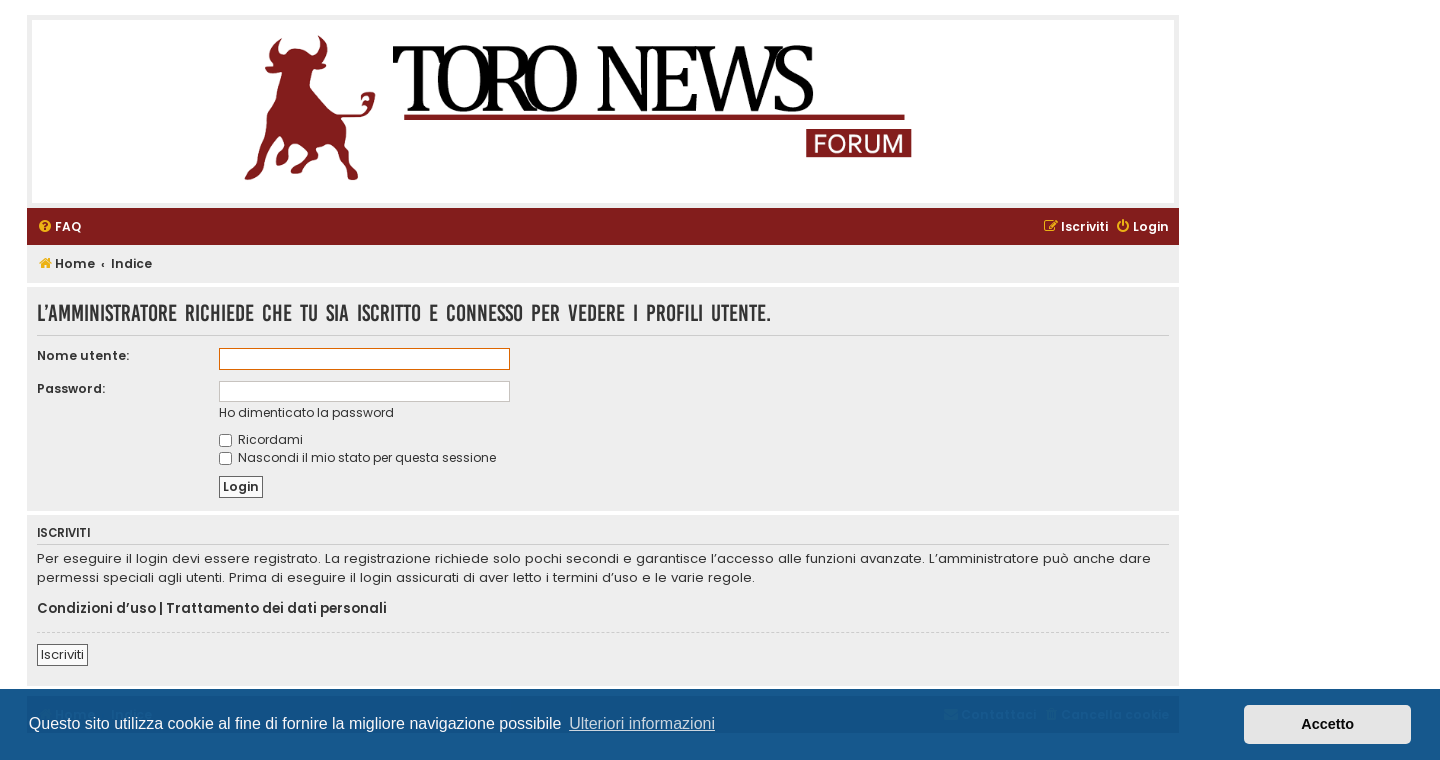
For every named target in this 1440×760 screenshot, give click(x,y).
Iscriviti (62, 654)
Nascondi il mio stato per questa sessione (357, 457)
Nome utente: (83, 355)
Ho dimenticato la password (306, 412)
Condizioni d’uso (96, 609)
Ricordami (261, 439)
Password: (71, 388)
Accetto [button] (1327, 724)
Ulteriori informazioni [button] (642, 723)
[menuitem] (59, 227)
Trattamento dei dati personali (276, 609)
